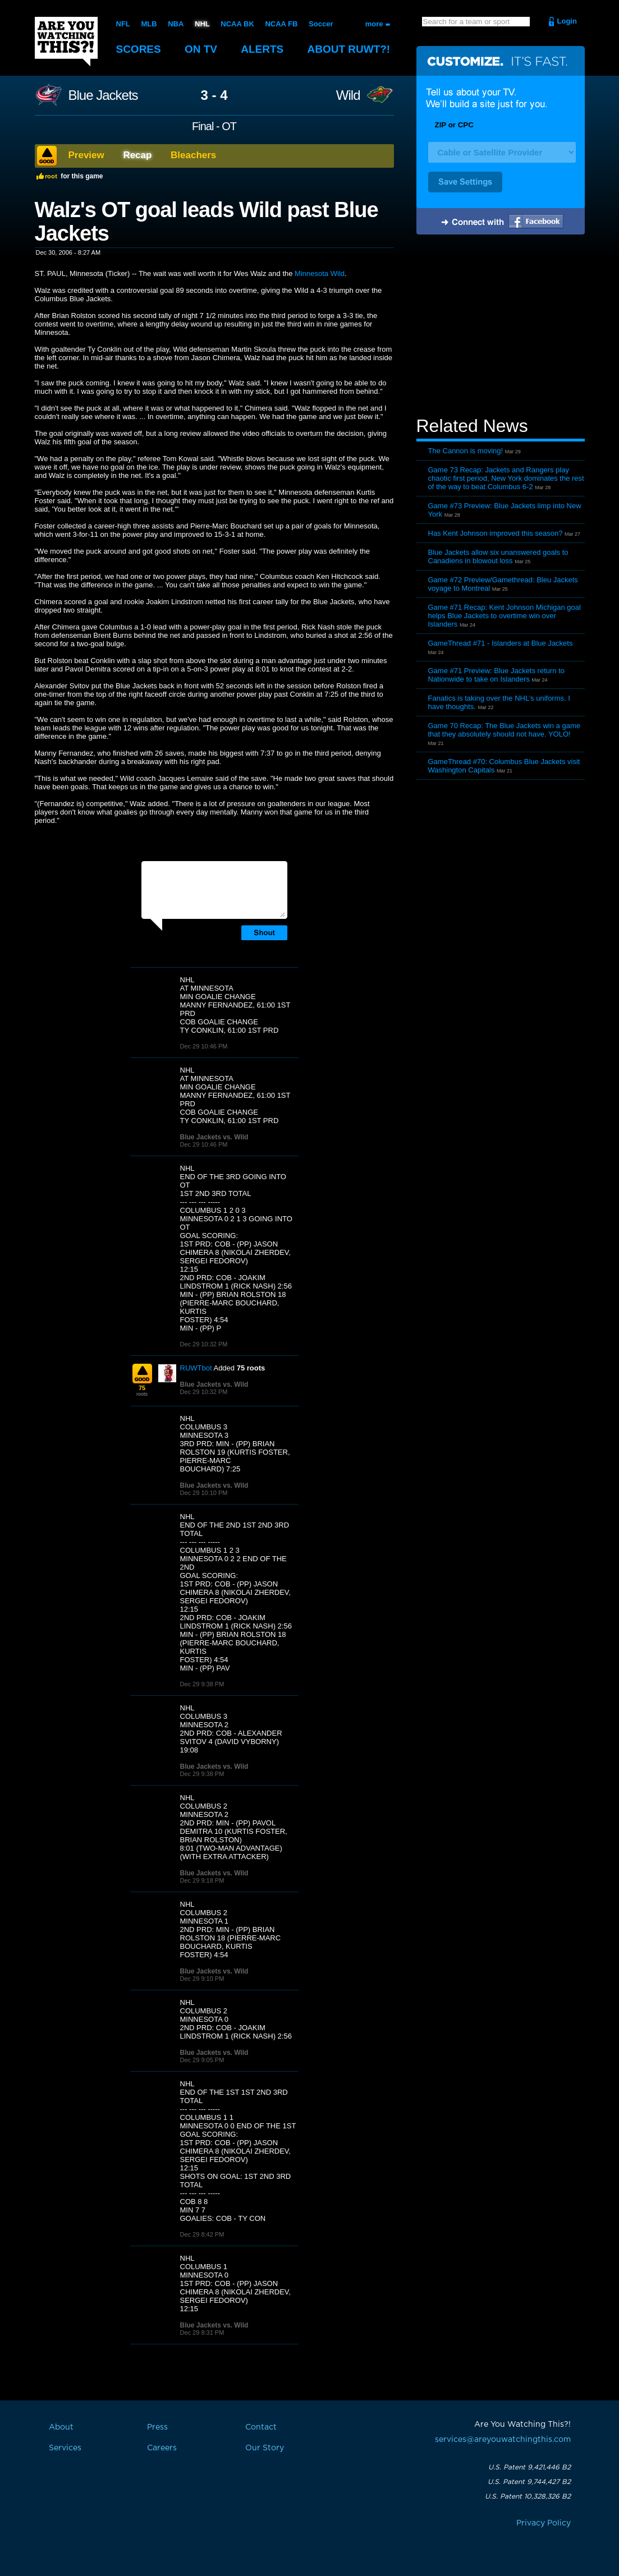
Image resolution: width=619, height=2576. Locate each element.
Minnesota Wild (320, 273)
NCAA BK (237, 24)
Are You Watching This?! (66, 41)
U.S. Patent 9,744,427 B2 (529, 2481)
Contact (261, 2427)
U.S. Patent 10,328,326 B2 (528, 2496)
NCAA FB (281, 24)
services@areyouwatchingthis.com (503, 2440)
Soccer (321, 24)
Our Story (264, 2448)
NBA (176, 24)
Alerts (262, 49)
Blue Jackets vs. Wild (214, 1137)
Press (157, 2427)
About (349, 49)
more (374, 24)
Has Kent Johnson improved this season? (495, 533)
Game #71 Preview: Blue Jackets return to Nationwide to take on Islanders (496, 674)
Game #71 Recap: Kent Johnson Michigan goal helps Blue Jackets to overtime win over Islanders (504, 615)
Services (65, 2448)
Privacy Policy (543, 2523)
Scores (138, 49)
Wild (348, 95)
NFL (123, 24)
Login (567, 21)
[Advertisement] (500, 327)
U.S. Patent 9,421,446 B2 (529, 2467)
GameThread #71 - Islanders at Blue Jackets (500, 643)
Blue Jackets (103, 95)
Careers (162, 2448)
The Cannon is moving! (465, 451)
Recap (137, 155)
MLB (149, 24)
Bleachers (193, 155)
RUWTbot (196, 1368)
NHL (202, 24)
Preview (86, 155)
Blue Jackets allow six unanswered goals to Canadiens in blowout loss (498, 556)
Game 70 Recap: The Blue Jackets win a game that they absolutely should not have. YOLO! (504, 729)
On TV (201, 49)
